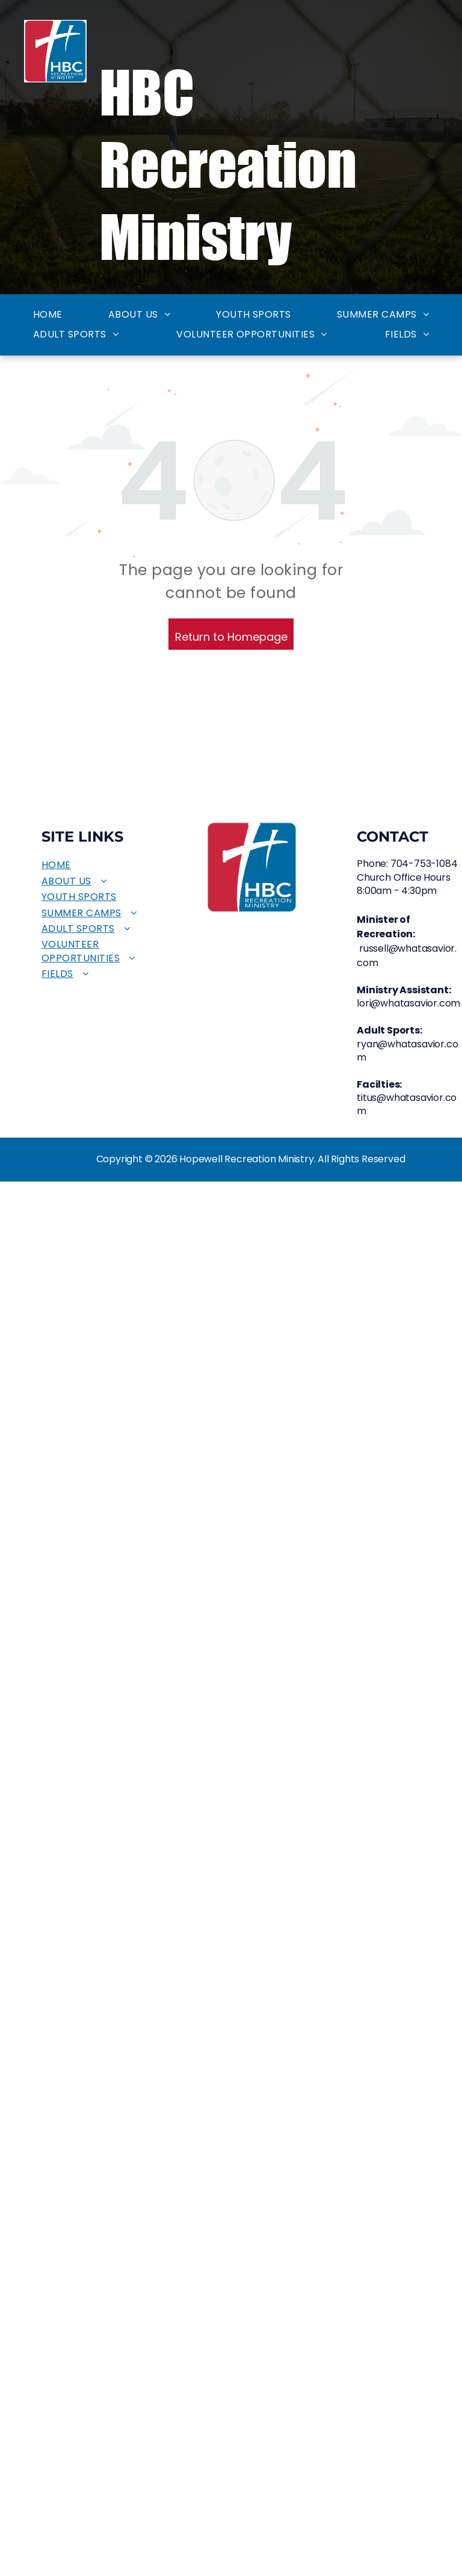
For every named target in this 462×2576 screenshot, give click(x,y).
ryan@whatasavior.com (407, 1050)
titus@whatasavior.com (407, 1104)
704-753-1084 (424, 863)
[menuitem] (48, 315)
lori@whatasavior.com (408, 1003)
